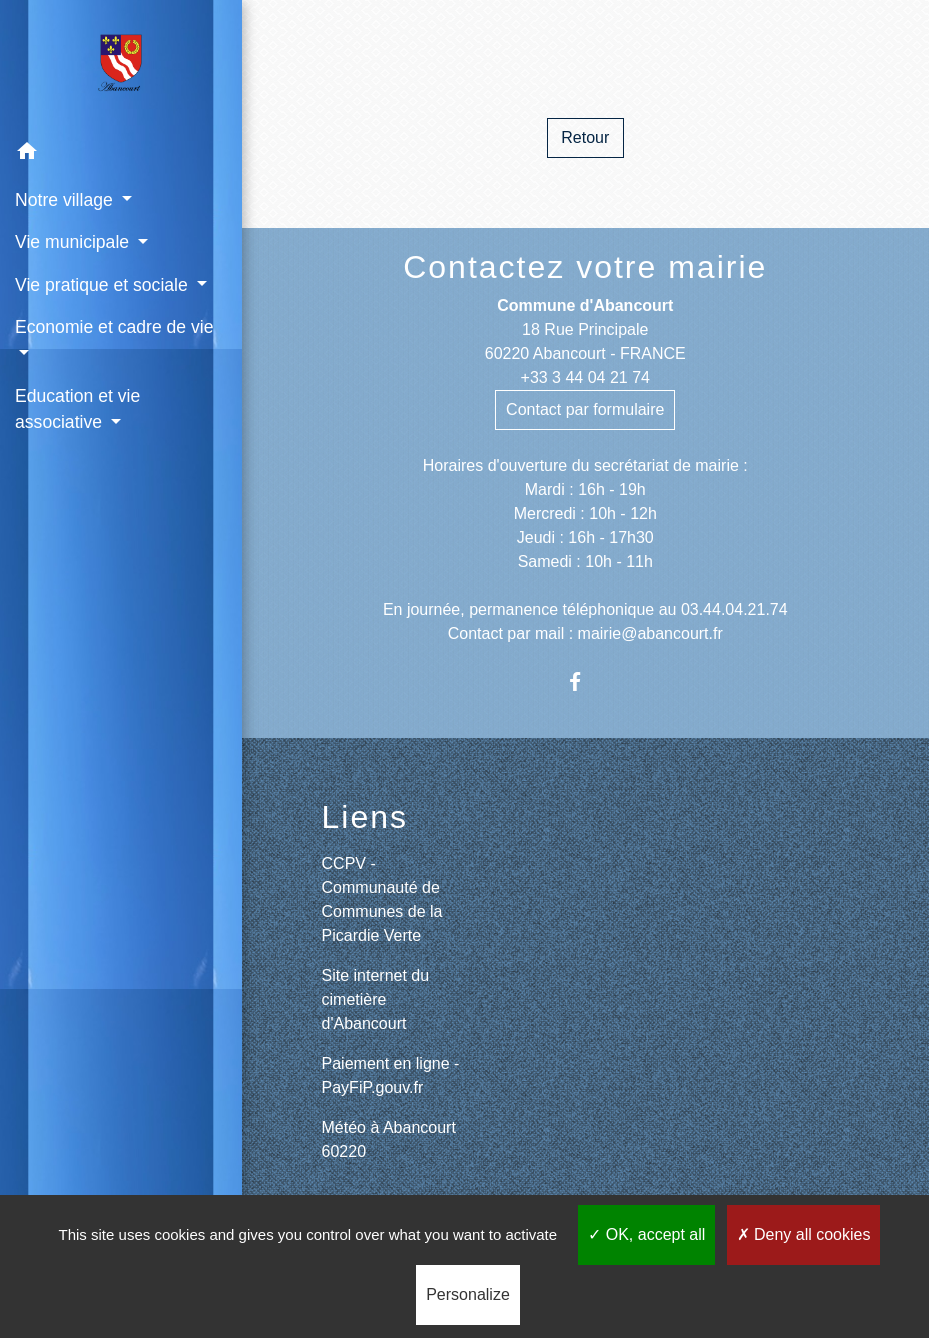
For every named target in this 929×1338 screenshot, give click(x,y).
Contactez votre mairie (585, 267)
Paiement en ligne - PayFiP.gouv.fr (391, 1075)
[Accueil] (121, 66)
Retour (585, 137)
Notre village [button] (66, 200)
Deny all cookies (804, 1234)
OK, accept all (646, 1234)
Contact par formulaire (585, 409)
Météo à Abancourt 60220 (389, 1139)
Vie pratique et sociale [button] (104, 285)
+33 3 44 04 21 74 (585, 377)
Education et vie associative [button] (77, 409)
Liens (365, 817)
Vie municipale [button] (74, 242)
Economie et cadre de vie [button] (114, 327)
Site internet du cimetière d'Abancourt (376, 999)
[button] (121, 154)
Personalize (468, 1294)
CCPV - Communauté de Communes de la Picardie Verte (382, 899)
